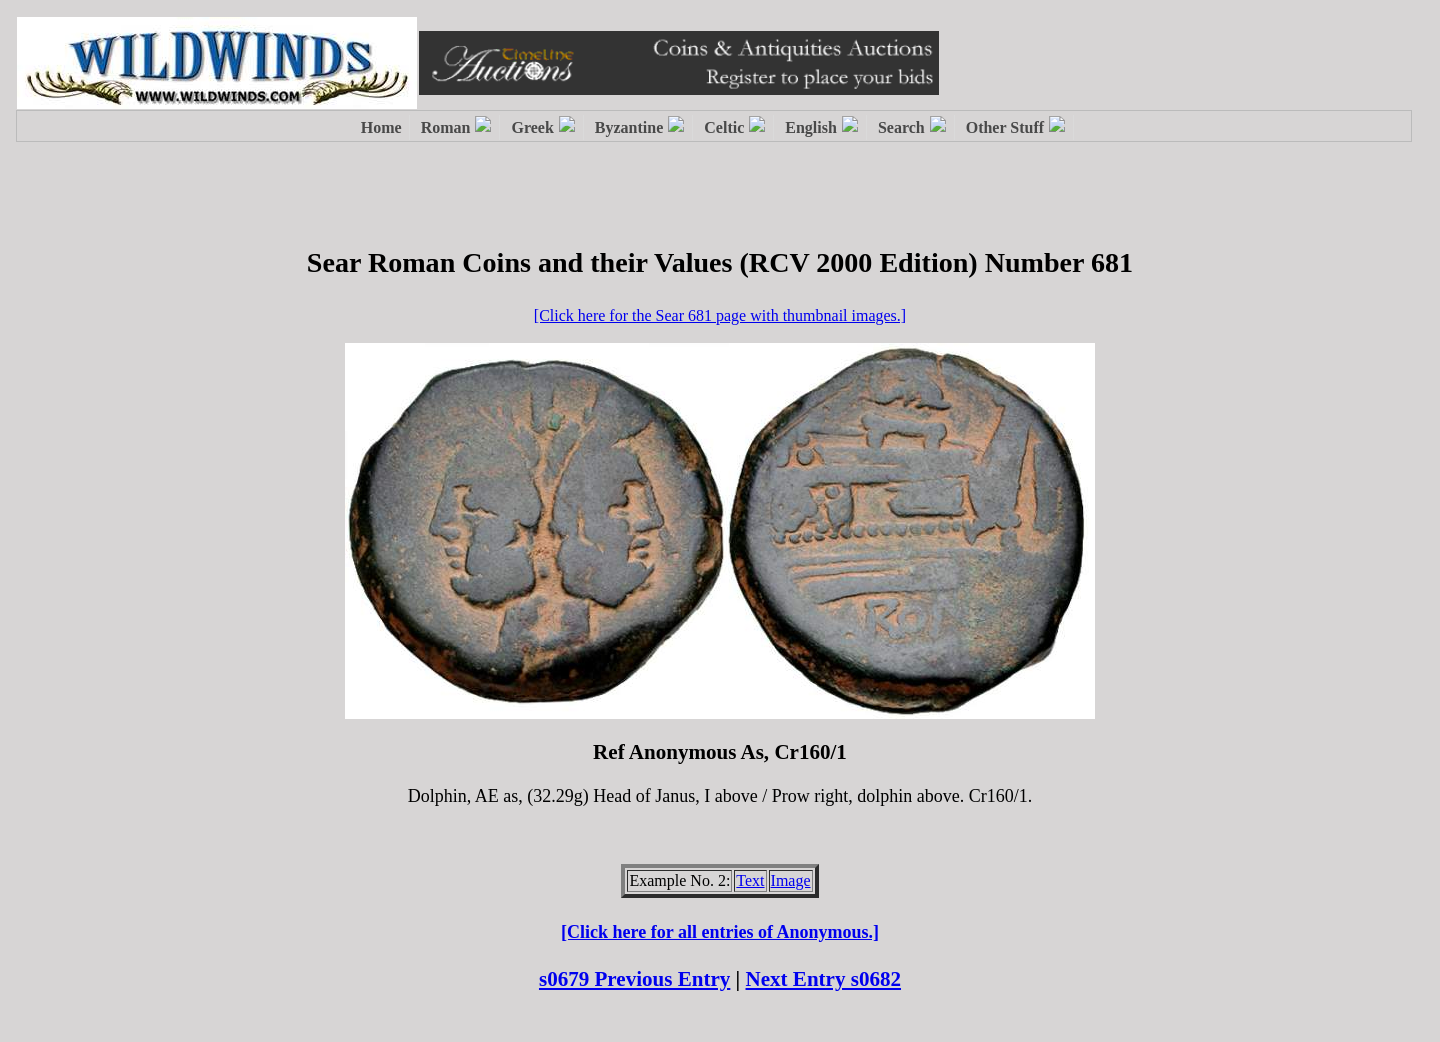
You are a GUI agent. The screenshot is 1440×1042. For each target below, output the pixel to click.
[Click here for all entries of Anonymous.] (720, 932)
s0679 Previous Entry (634, 979)
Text (750, 880)
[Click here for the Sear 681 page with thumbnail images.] (720, 315)
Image (791, 880)
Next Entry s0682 (824, 979)
